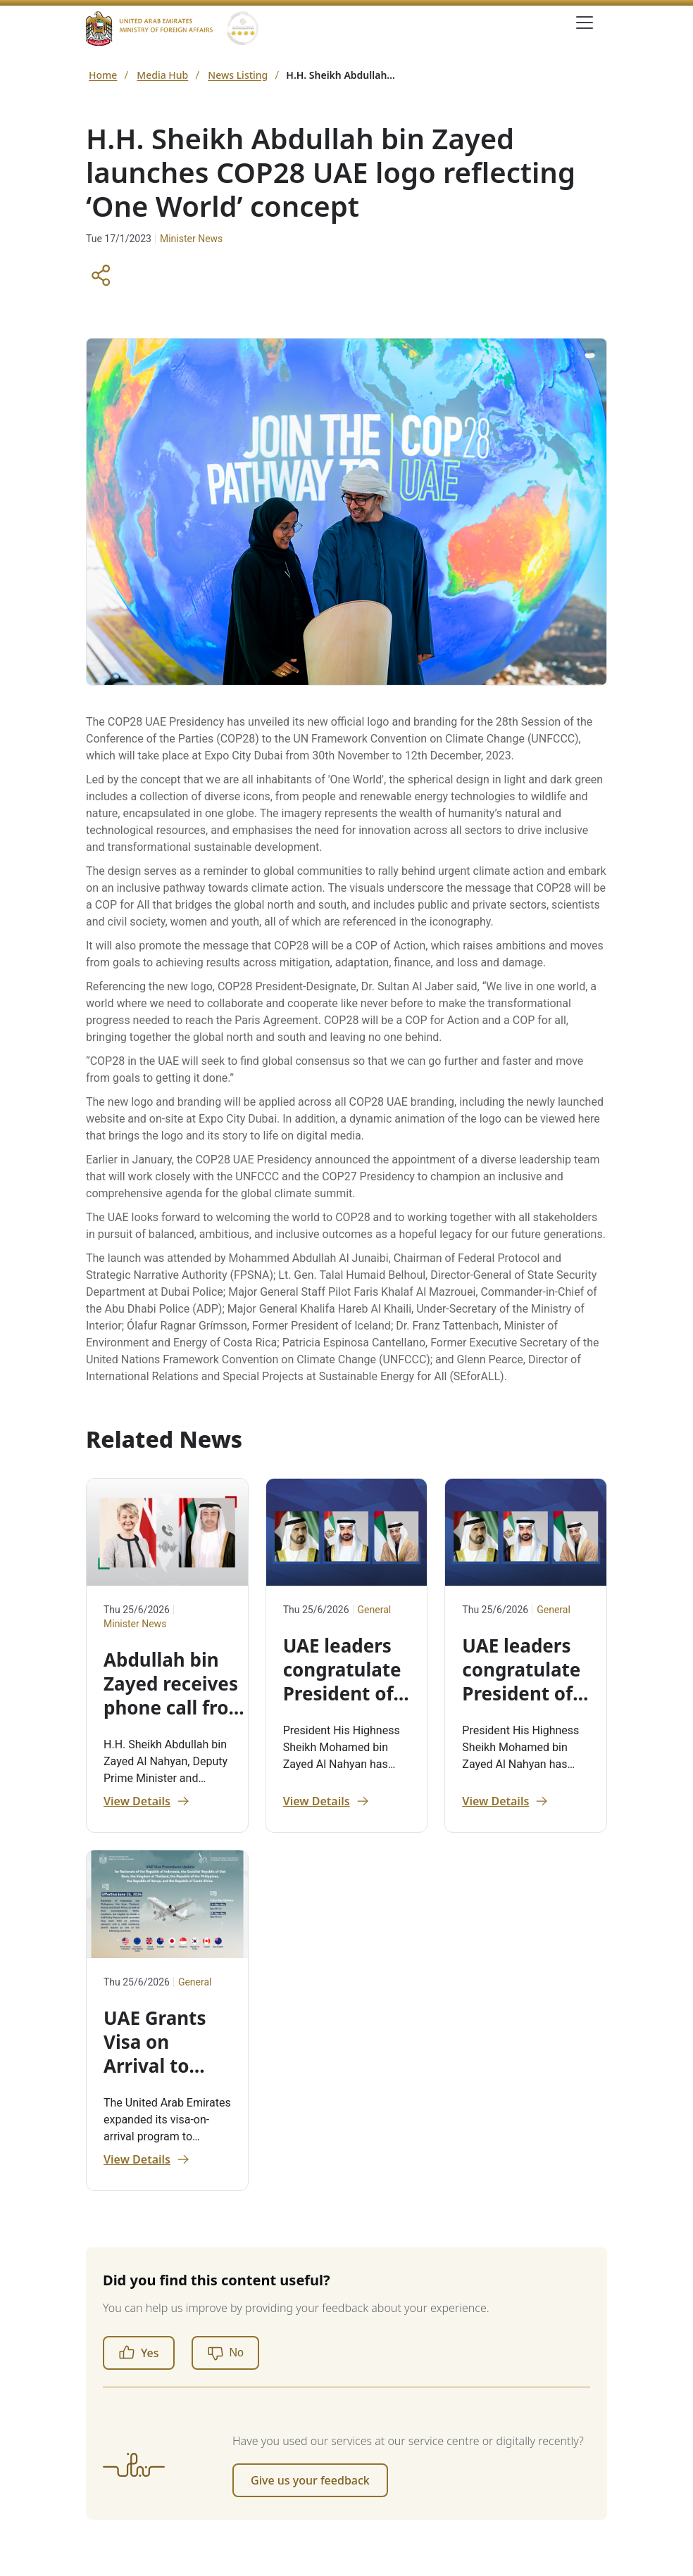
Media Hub (162, 75)
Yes (138, 2352)
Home (103, 75)
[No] (225, 2353)
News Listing (238, 75)
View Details (147, 1801)
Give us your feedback (310, 2480)
